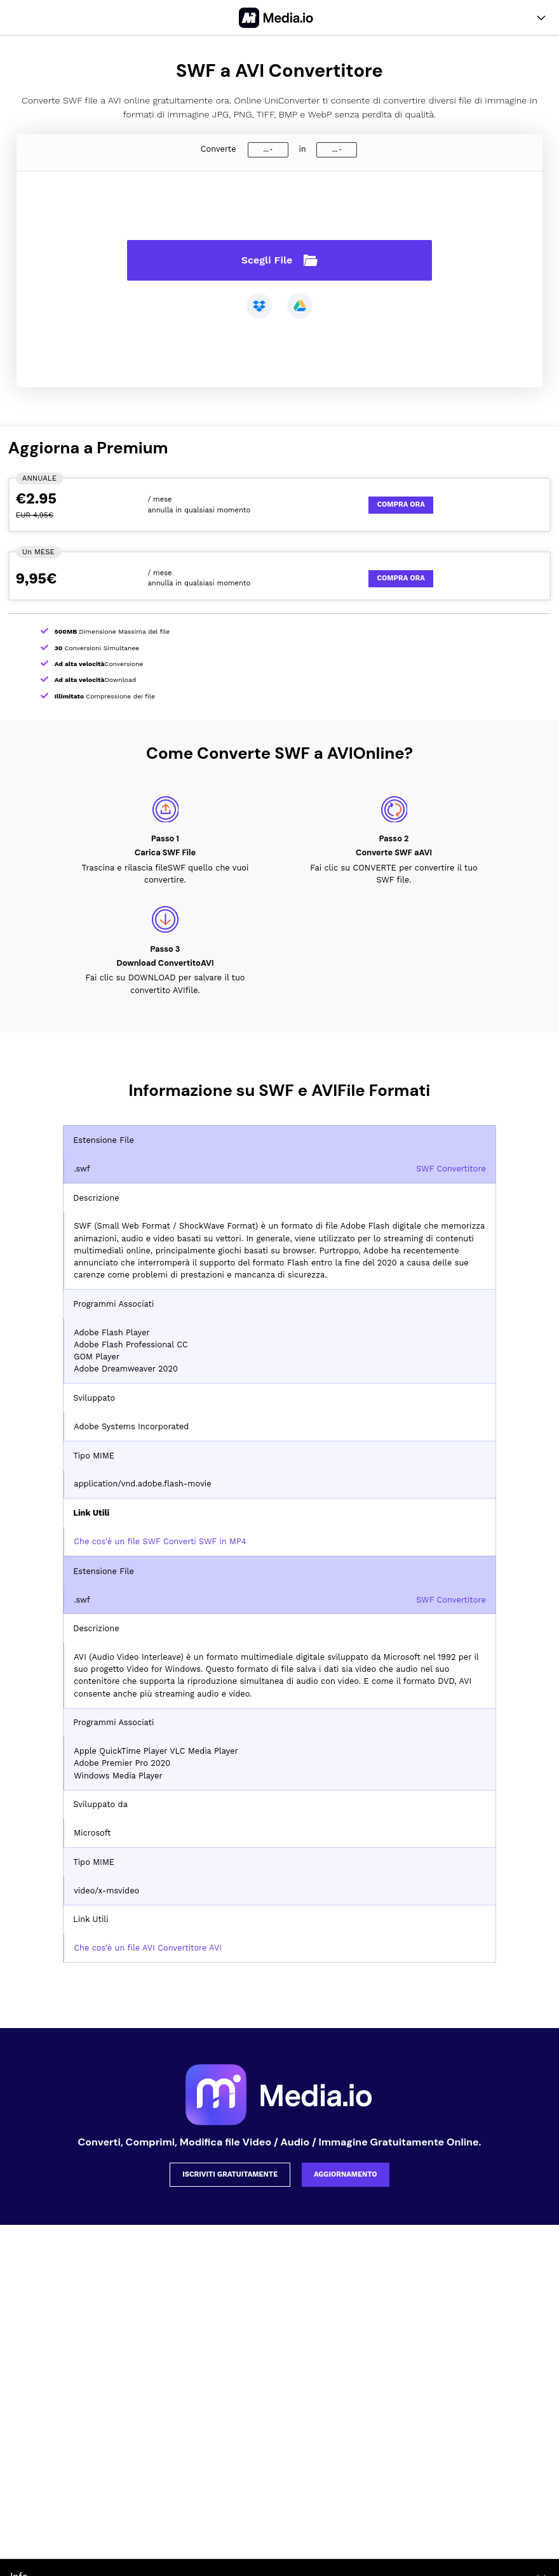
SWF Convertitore (451, 1168)
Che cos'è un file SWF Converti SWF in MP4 (160, 1541)
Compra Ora (400, 504)
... (266, 149)
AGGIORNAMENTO (345, 2174)
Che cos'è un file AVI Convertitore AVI (148, 1947)
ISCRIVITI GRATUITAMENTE (230, 2174)
